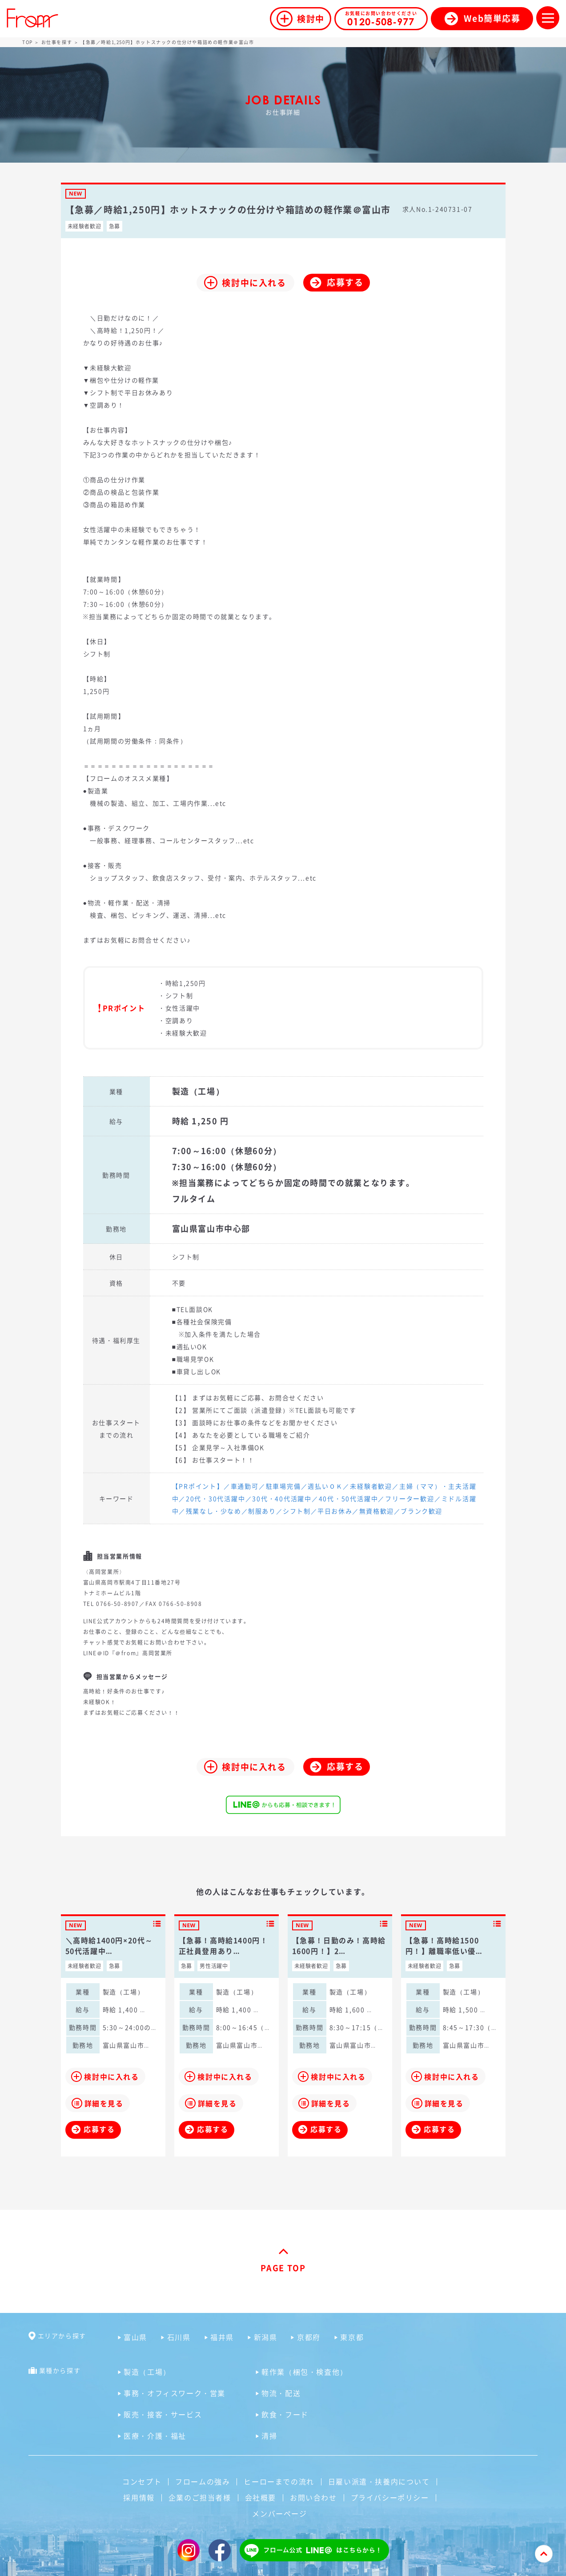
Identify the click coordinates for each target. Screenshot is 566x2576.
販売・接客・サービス (163, 2414)
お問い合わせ (313, 2497)
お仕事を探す (56, 42)
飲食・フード (285, 2414)
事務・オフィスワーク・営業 (174, 2393)
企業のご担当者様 (200, 2497)
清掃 (269, 2435)
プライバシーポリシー (390, 2497)
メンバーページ (279, 2513)
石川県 (179, 2337)
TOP (27, 42)
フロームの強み (202, 2481)
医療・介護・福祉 (155, 2435)
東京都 (352, 2337)
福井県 (222, 2337)
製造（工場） (147, 2371)
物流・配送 (281, 2393)
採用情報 (138, 2497)
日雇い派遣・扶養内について (379, 2481)
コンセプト (141, 2481)
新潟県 (265, 2337)
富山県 (135, 2337)
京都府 (309, 2337)
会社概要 (260, 2497)
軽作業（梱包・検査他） (304, 2371)
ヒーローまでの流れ (279, 2481)
